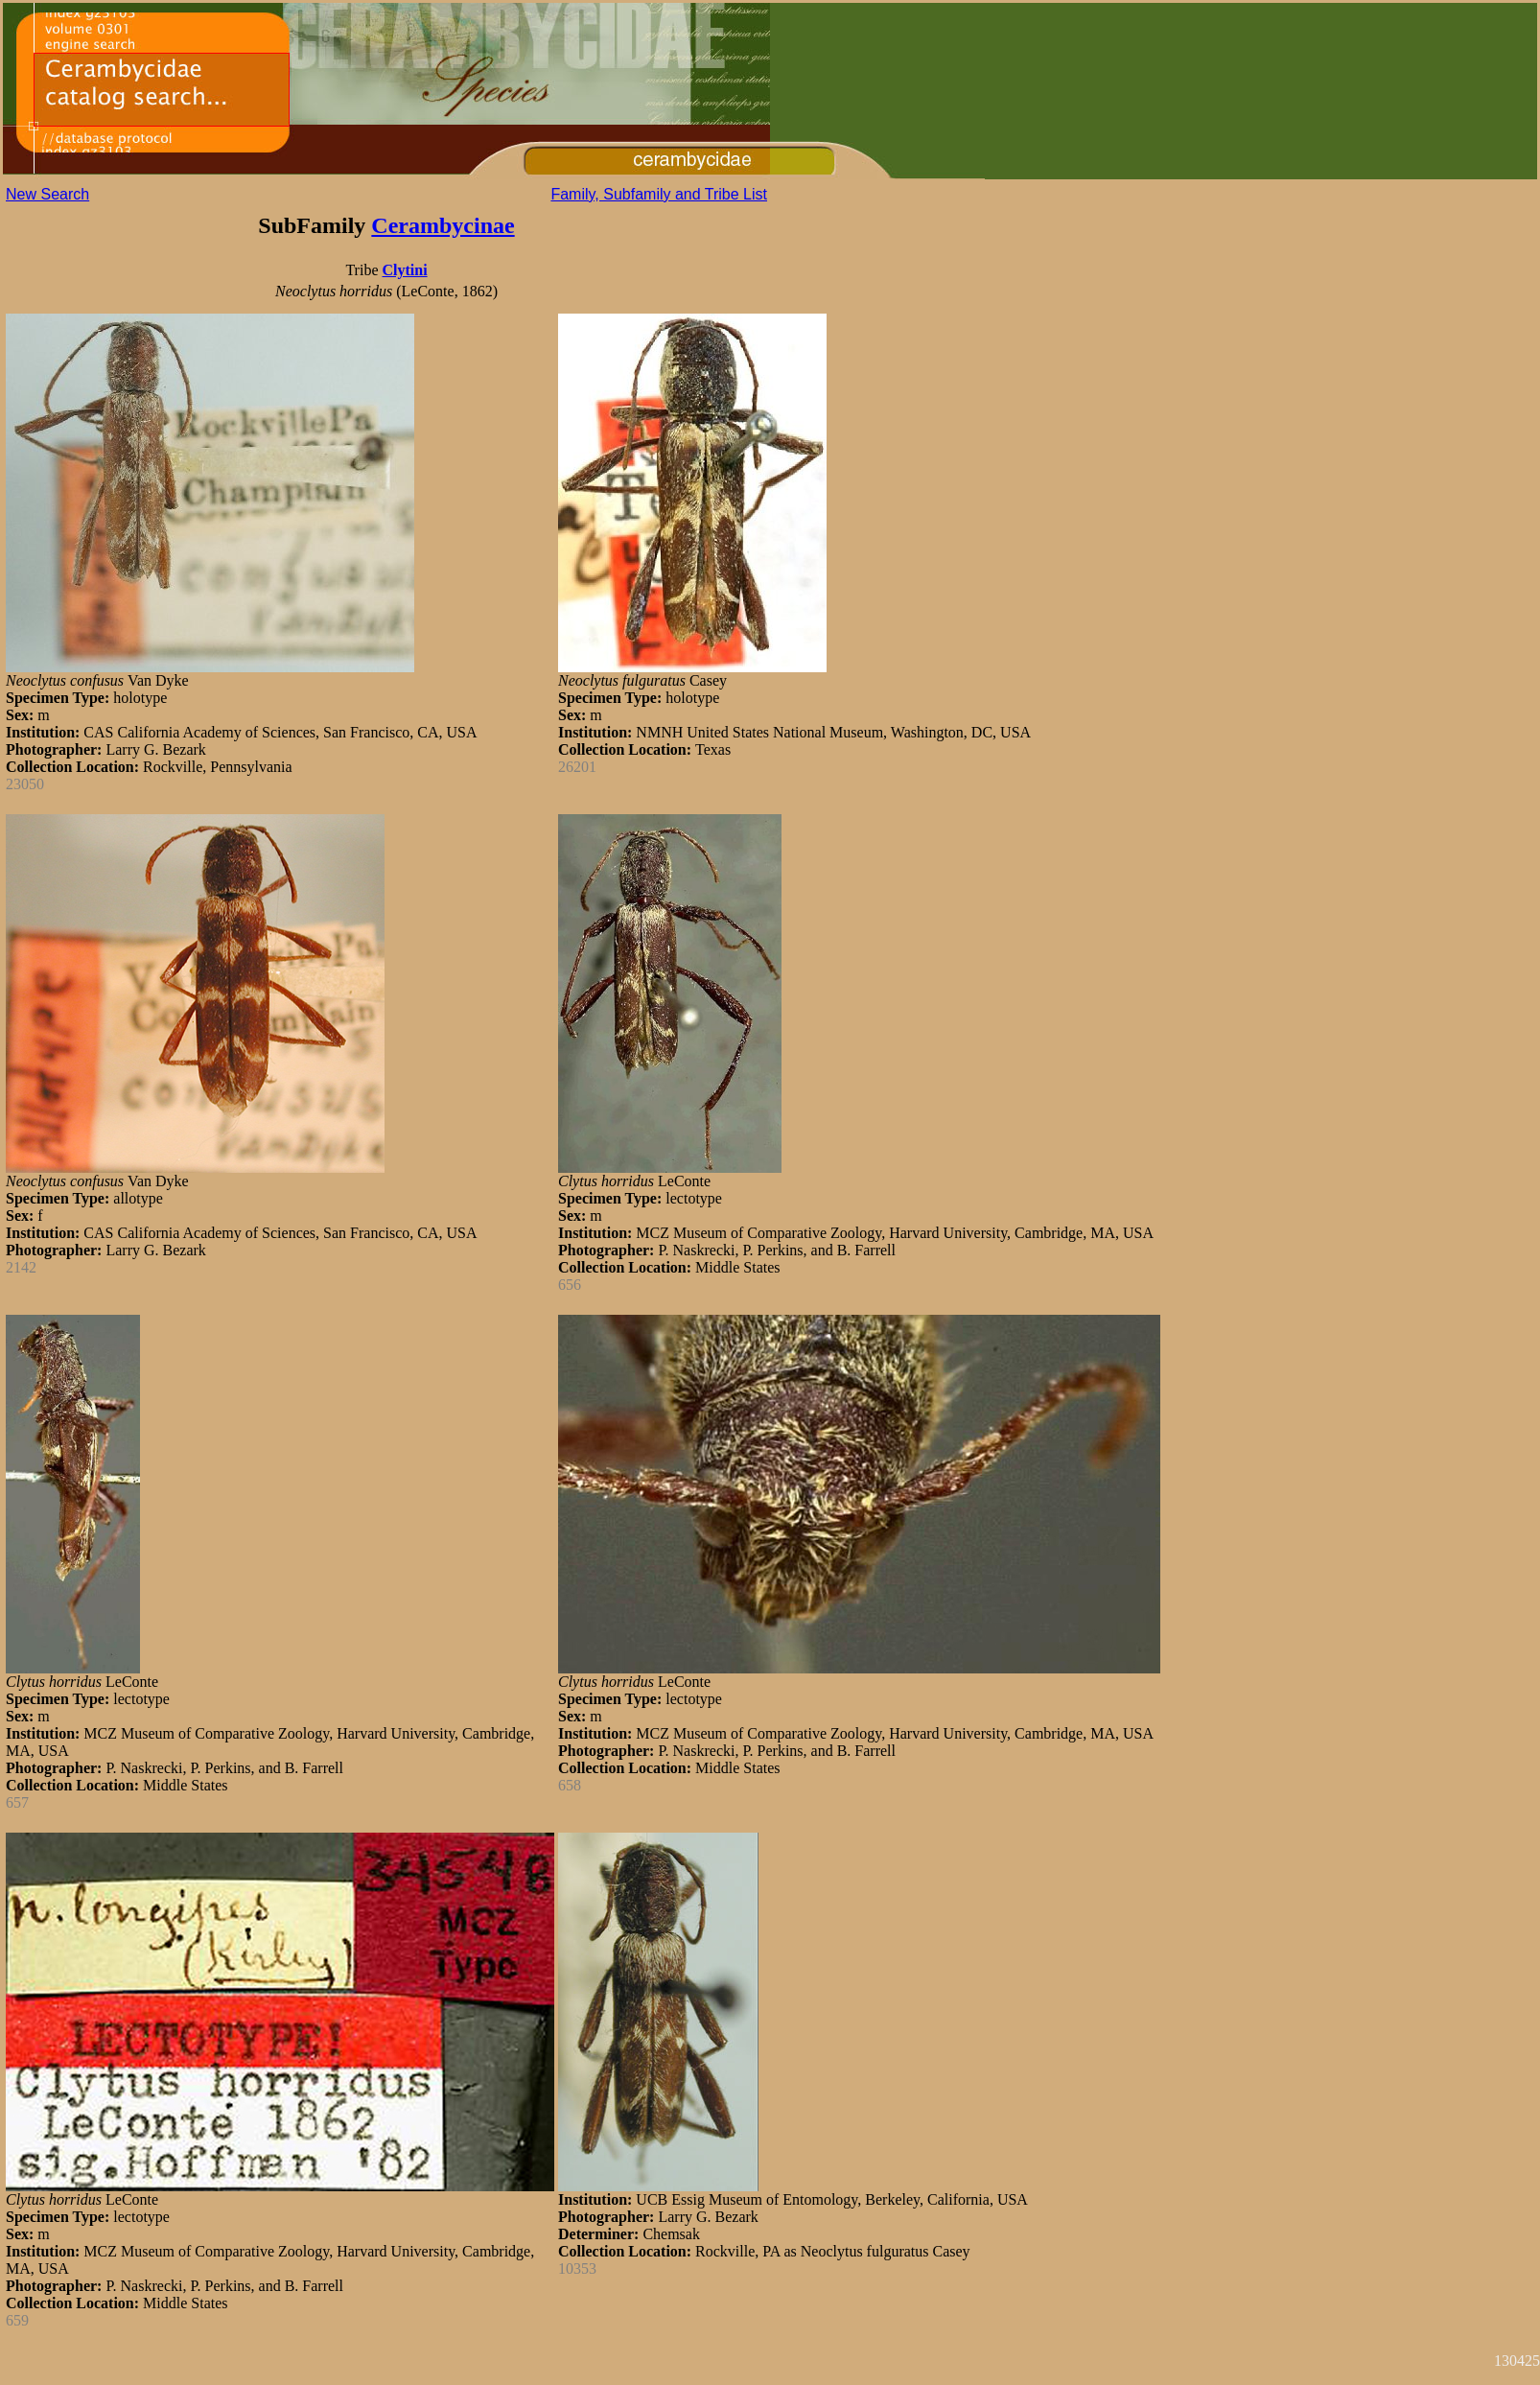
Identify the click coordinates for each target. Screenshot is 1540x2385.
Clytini (404, 270)
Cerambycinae (442, 225)
